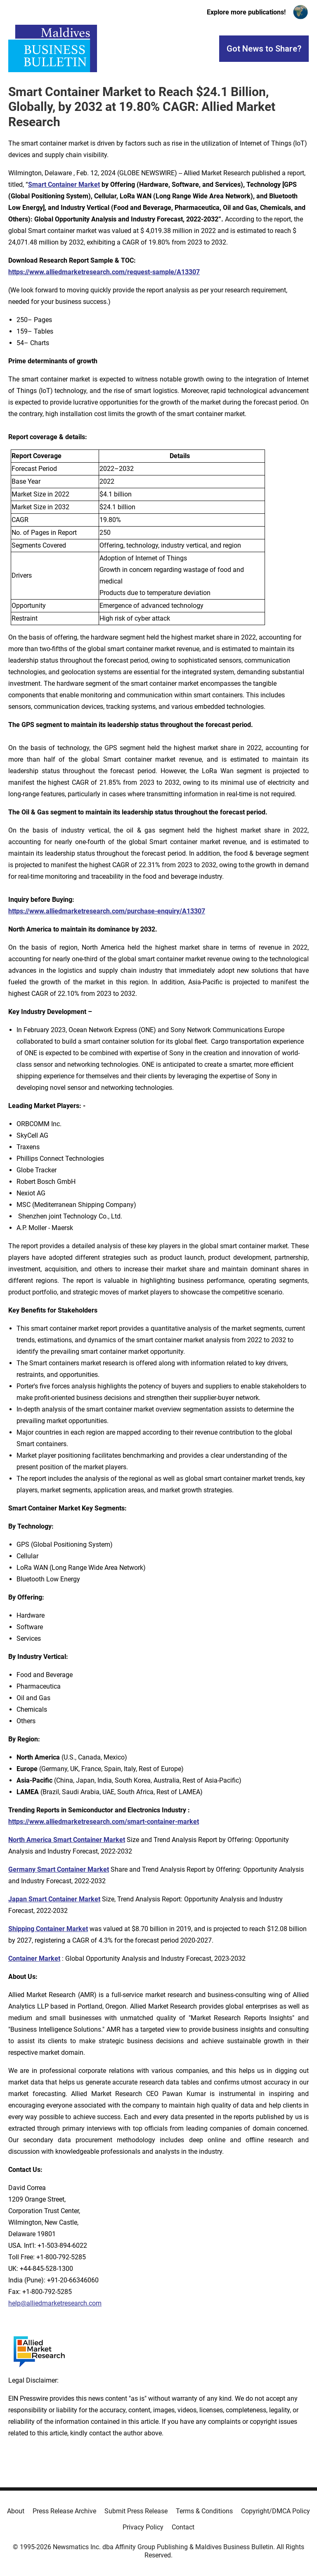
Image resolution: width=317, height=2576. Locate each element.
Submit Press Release (136, 2511)
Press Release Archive (64, 2511)
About (15, 2511)
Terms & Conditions (204, 2511)
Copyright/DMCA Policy (275, 2511)
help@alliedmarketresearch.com (55, 2303)
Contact (183, 2527)
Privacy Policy (143, 2527)
